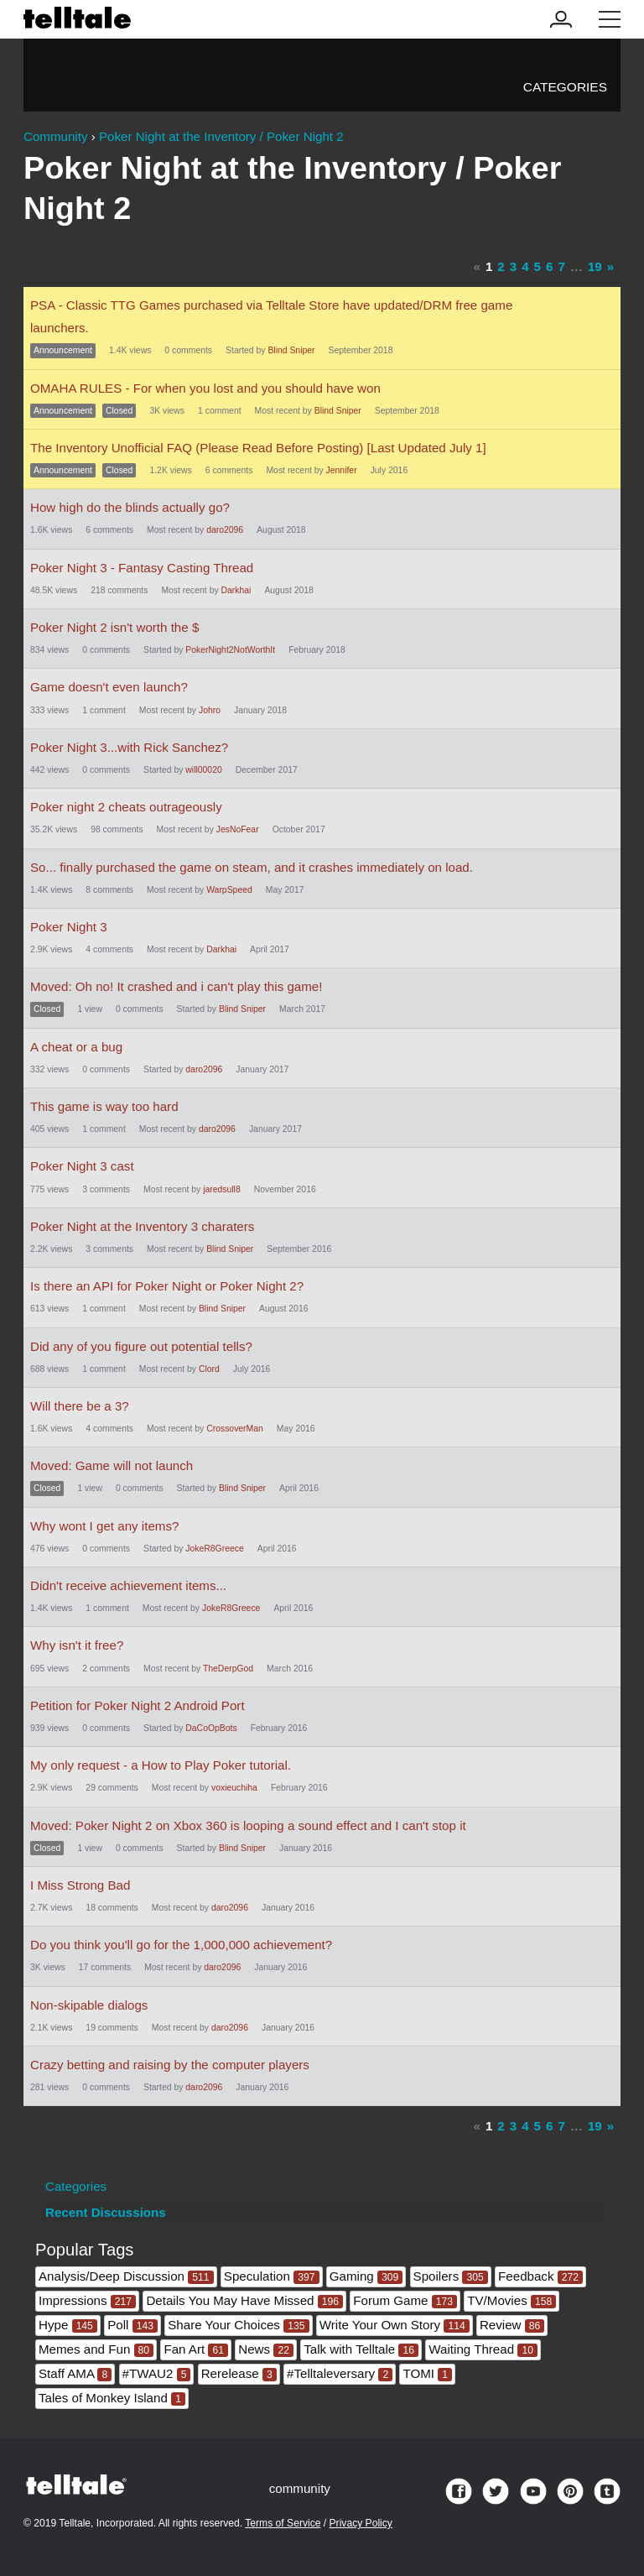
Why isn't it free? (76, 1645)
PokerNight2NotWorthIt (230, 649)
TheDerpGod (228, 1668)
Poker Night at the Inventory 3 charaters (142, 1226)
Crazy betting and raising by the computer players (169, 2064)
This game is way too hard (104, 1106)
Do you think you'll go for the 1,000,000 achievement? (181, 1944)
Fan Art (196, 2349)
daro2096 (224, 529)
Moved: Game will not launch (111, 1465)
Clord (209, 1369)
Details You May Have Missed (244, 2300)
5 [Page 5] (537, 266)
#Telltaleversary (339, 2373)
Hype (68, 2325)
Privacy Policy (361, 2523)
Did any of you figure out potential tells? (141, 1346)
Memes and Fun (96, 2349)
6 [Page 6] (549, 266)
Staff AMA (75, 2373)
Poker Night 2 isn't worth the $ (114, 627)
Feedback (540, 2276)
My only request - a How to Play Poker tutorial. (160, 1765)
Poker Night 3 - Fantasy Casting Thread (141, 568)
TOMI (427, 2373)
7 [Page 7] (561, 266)
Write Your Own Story (394, 2325)
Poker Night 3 (68, 927)
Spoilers (450, 2276)
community (299, 2488)
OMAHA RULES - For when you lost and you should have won (205, 388)
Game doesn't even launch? (109, 687)
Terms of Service (282, 2523)
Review (512, 2325)
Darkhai (236, 590)
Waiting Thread (483, 2349)
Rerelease (239, 2373)
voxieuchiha (234, 1787)
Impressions (87, 2300)
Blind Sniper (290, 350)
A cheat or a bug (76, 1047)
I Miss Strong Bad (80, 1885)
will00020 (203, 769)
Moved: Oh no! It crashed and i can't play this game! (176, 986)
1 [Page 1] (489, 266)
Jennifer (341, 470)
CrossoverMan (234, 1428)
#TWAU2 (156, 2373)
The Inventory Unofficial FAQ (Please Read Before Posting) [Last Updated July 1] (258, 448)
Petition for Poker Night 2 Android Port (137, 1705)
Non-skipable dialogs (89, 2005)
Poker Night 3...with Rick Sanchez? (129, 747)
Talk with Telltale (361, 2349)
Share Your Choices (238, 2325)
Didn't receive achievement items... (128, 1585)
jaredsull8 (222, 1189)
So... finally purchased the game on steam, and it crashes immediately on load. (251, 867)
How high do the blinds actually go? (130, 507)
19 (595, 266)
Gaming (366, 2276)
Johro (210, 710)
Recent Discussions (105, 2212)
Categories (565, 87)
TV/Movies (511, 2300)
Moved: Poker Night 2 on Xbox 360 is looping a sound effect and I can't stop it (248, 1825)
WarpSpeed (229, 889)
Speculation (271, 2276)
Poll (132, 2325)
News (265, 2349)
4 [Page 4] (525, 266)
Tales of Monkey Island (112, 2398)
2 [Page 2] (500, 266)
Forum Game (405, 2300)
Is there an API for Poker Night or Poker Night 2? (167, 1286)
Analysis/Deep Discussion (126, 2276)
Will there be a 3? (79, 1406)
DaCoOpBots (210, 1728)
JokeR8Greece (214, 1548)
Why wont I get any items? (104, 1526)
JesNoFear (237, 829)
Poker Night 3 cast (82, 1166)
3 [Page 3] (513, 266)
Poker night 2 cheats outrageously (126, 807)
